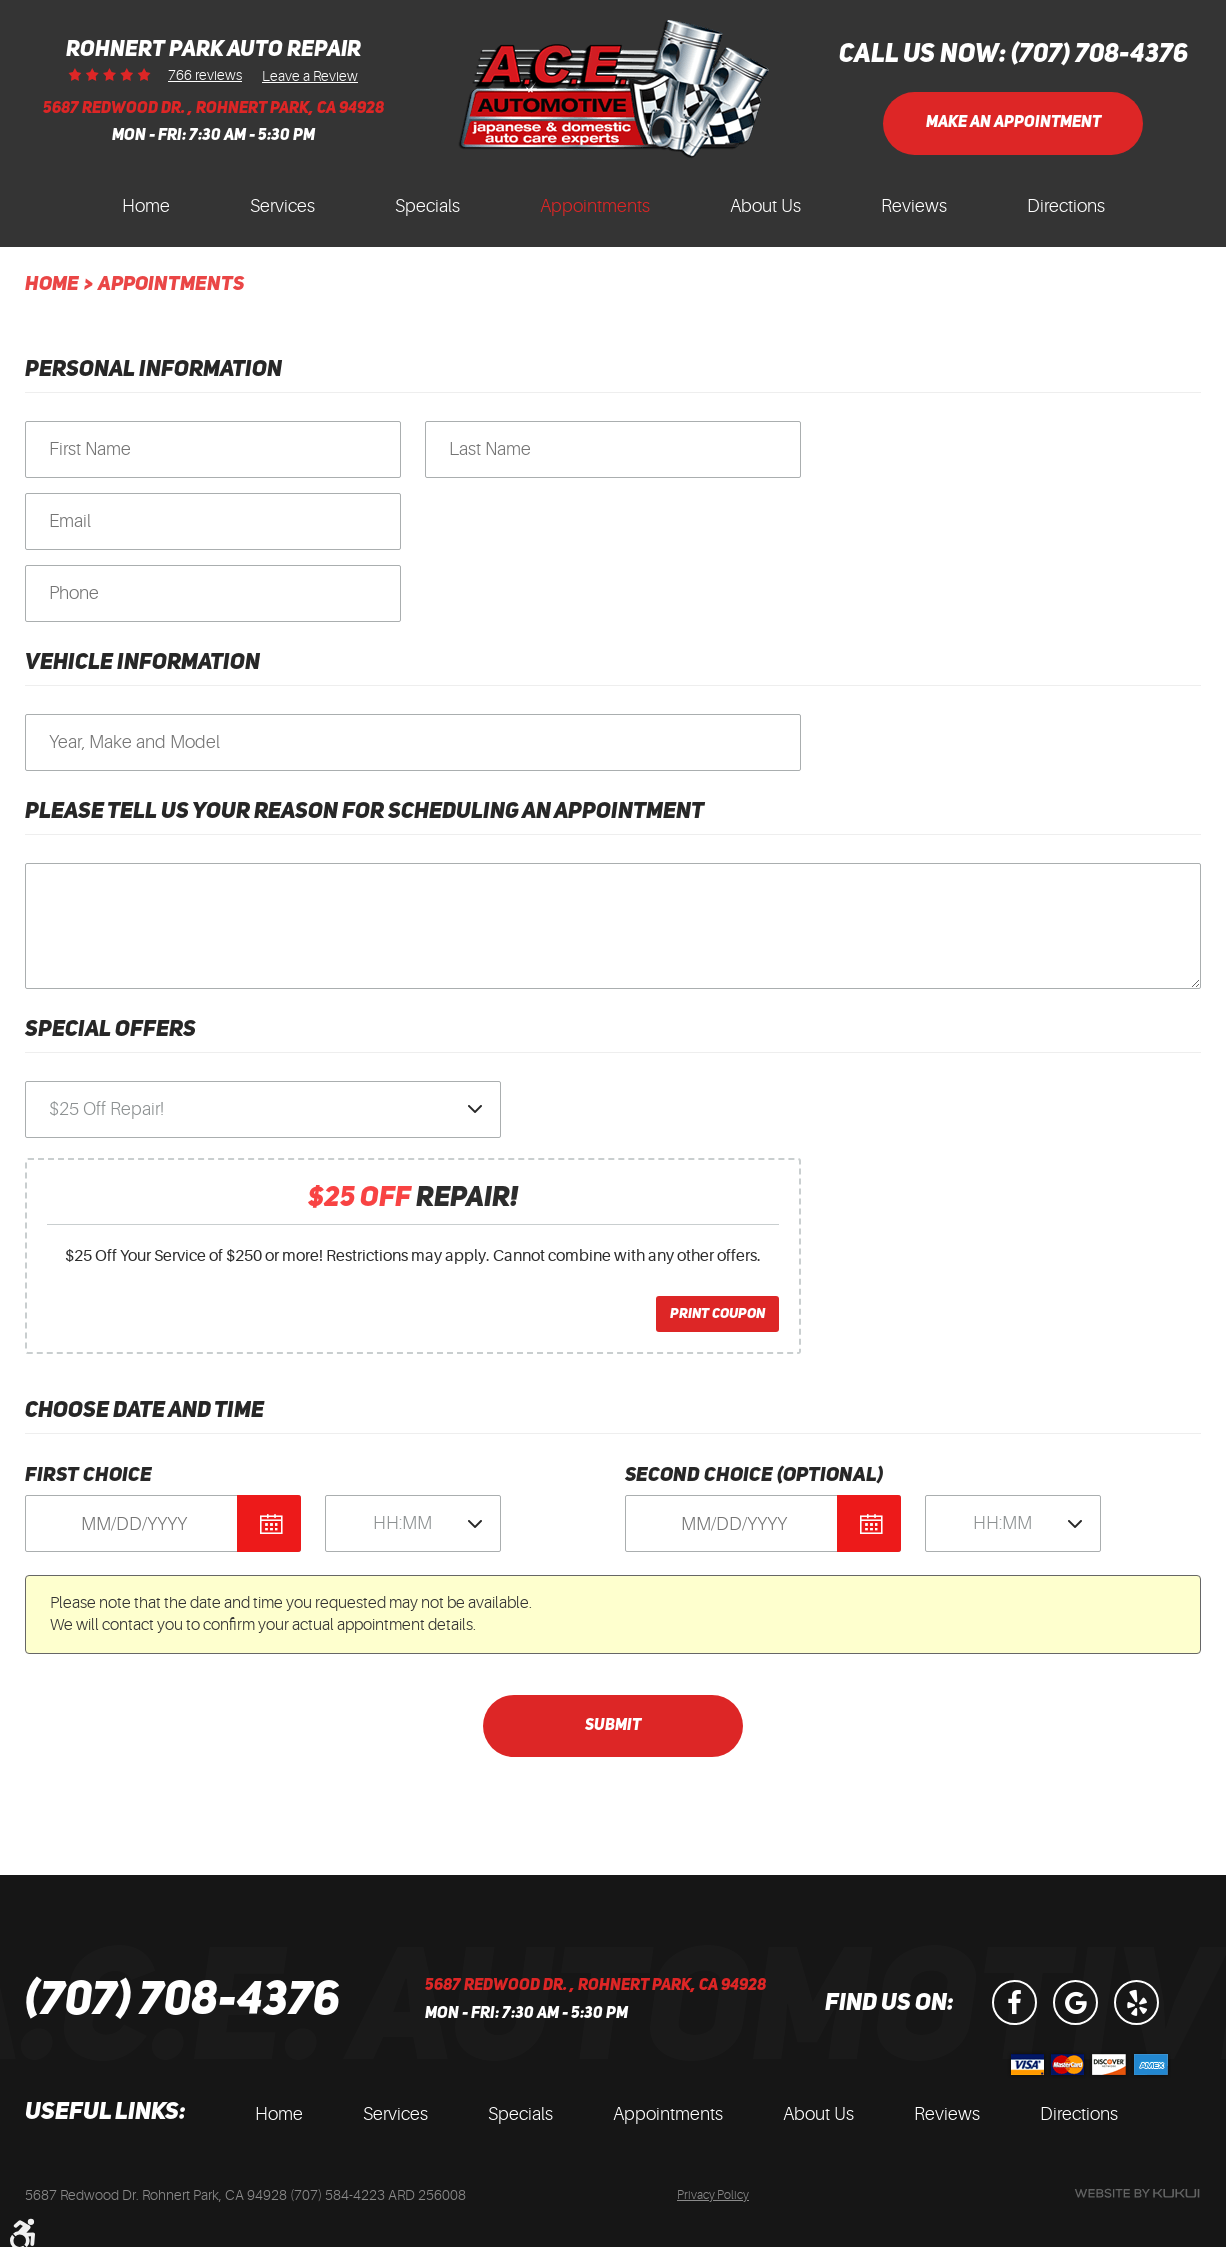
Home (146, 206)
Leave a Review (310, 75)
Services (282, 206)
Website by (1137, 2193)
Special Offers (110, 1030)
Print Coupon (717, 1314)
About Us (765, 206)
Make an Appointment (1013, 123)
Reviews (914, 206)
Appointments (595, 206)
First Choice (88, 1476)
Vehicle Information (142, 663)
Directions (1066, 206)
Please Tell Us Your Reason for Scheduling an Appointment (364, 812)
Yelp (1136, 2002)
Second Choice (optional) (754, 1476)
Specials (427, 206)
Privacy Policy (713, 2195)
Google (1075, 2002)
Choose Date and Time (144, 1411)
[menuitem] (146, 212)
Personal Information (153, 370)
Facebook (1014, 2002)
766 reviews (205, 75)
